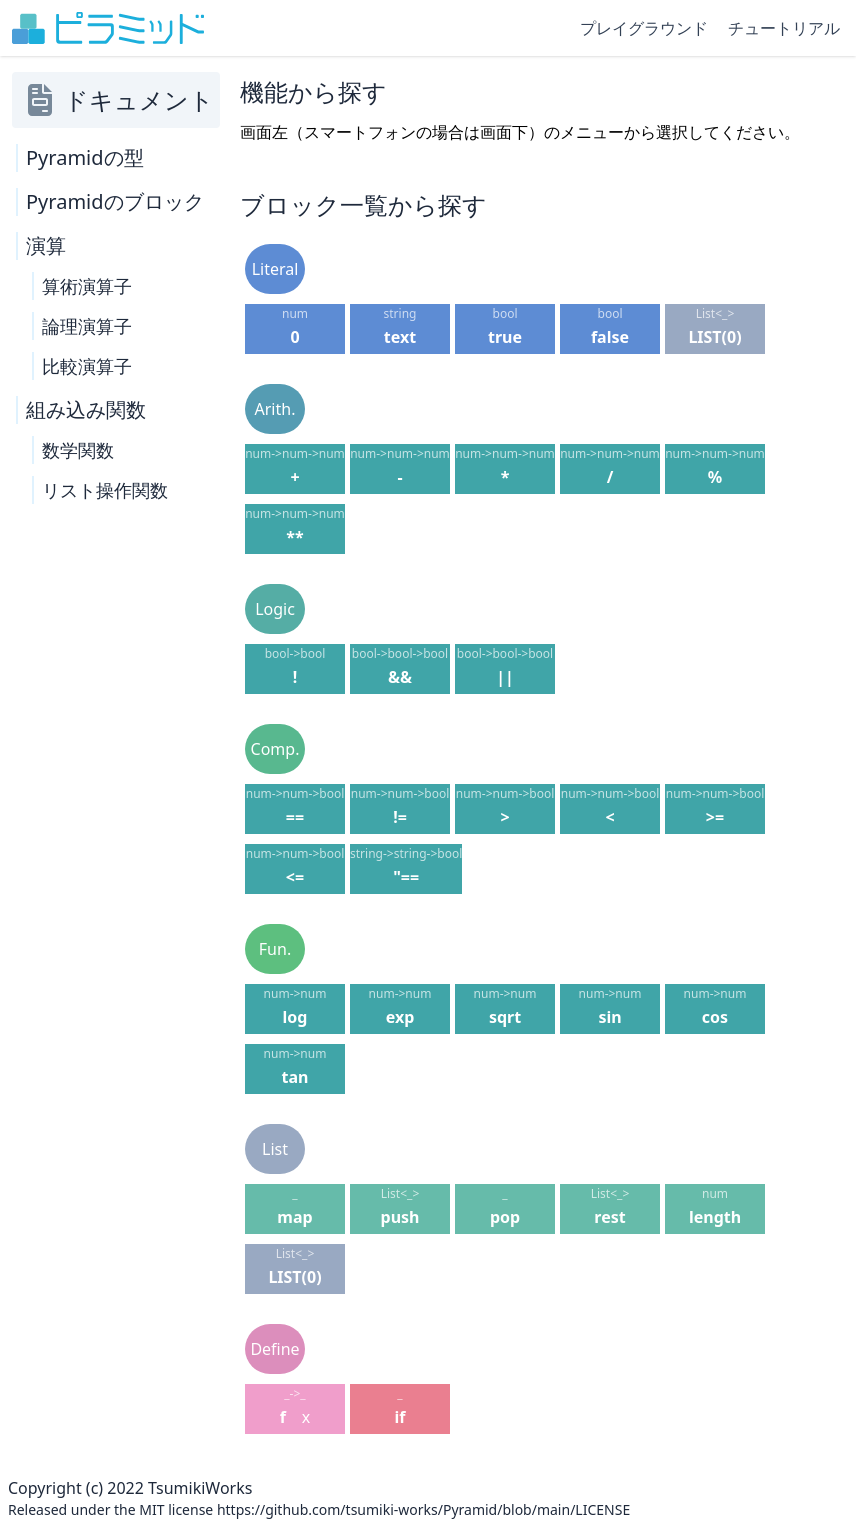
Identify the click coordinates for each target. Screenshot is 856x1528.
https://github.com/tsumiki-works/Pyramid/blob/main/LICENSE (423, 1509)
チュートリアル (784, 28)
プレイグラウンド (644, 28)
